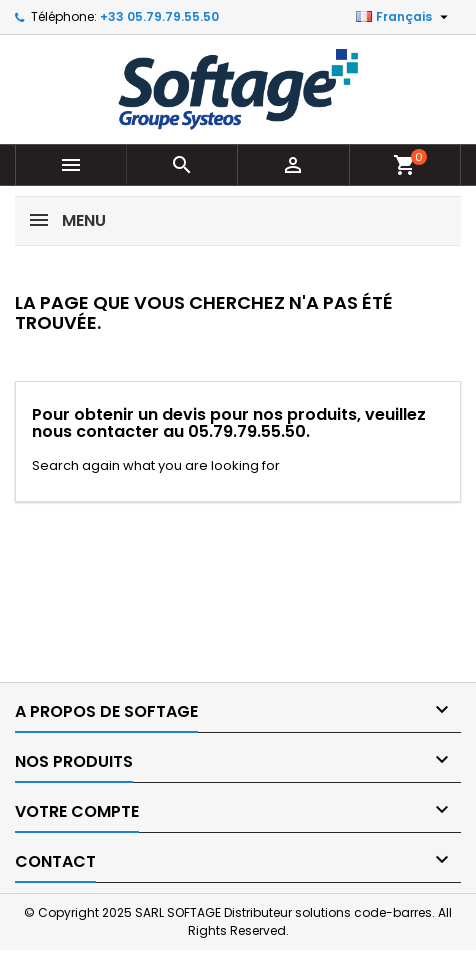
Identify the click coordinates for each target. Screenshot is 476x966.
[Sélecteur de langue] (404, 17)
